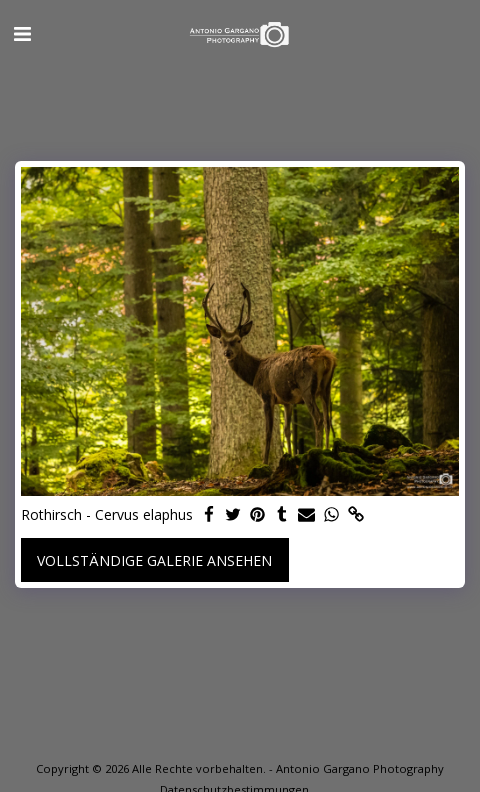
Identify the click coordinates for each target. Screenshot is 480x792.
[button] (22, 33)
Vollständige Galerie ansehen (154, 560)
